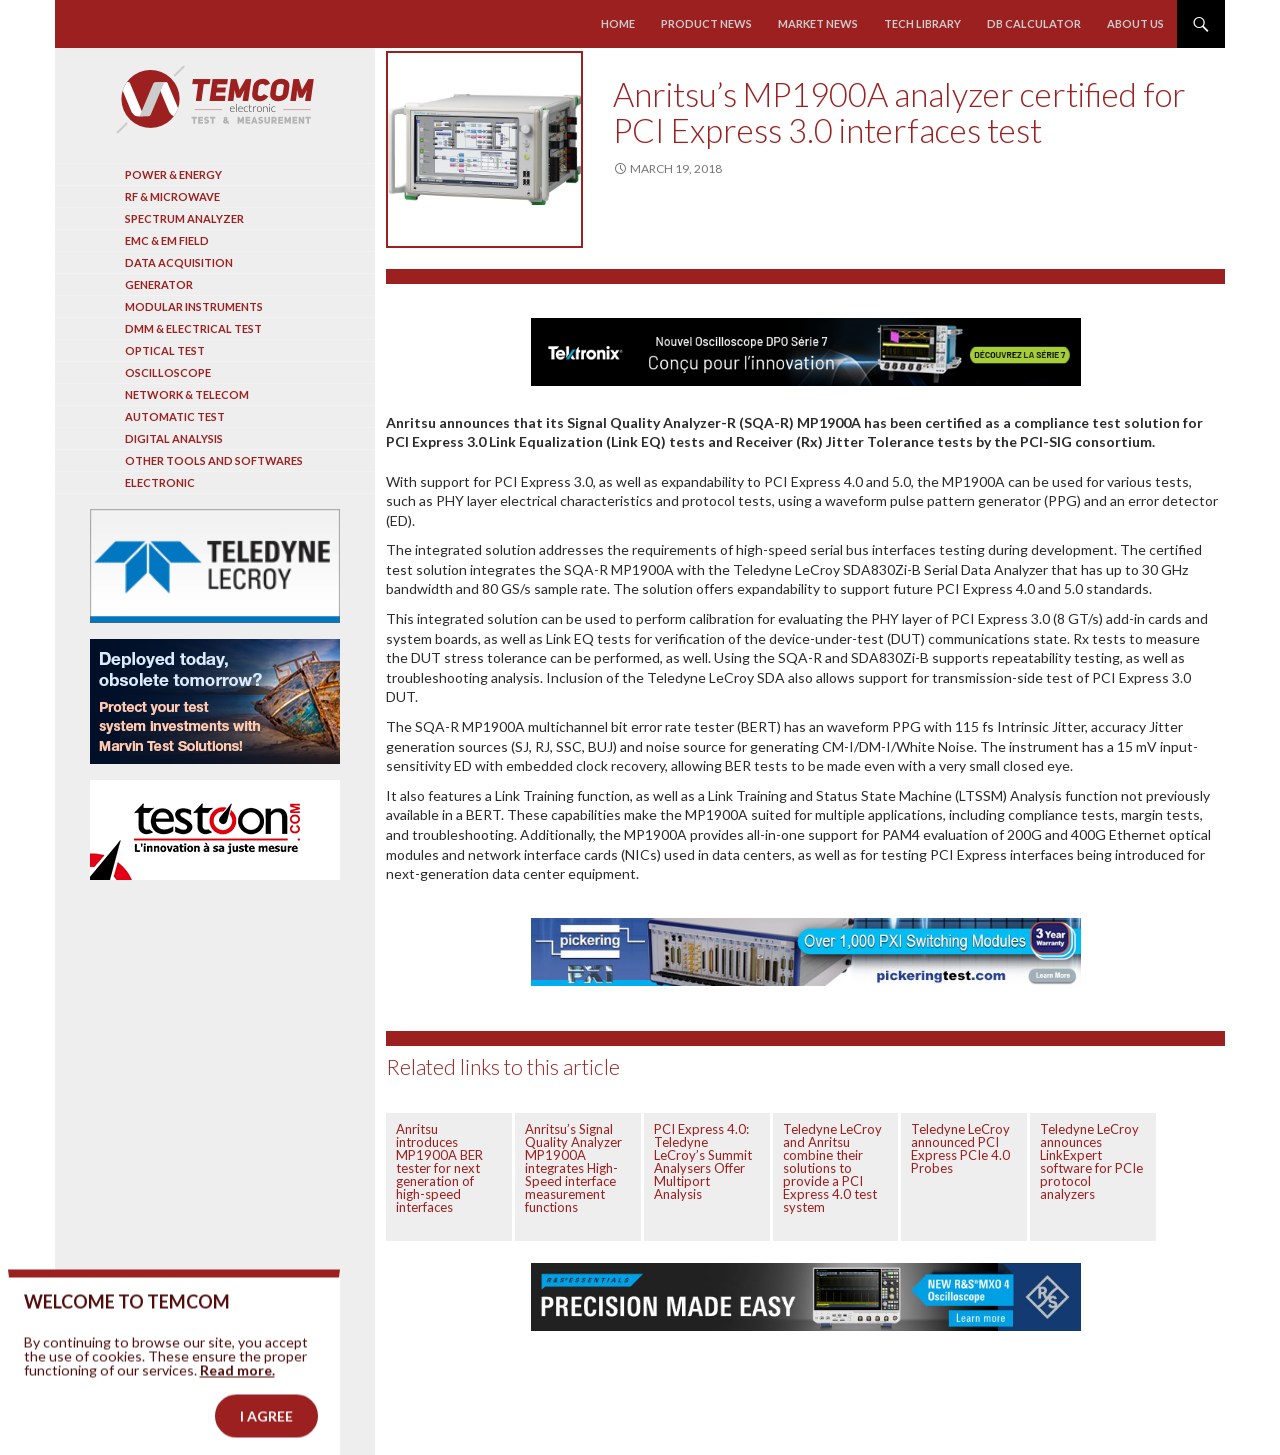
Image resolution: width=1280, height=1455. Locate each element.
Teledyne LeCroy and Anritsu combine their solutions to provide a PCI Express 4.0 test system (832, 1168)
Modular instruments (194, 306)
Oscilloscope (168, 372)
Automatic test (175, 416)
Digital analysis (174, 438)
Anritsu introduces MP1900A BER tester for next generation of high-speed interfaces (439, 1168)
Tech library (922, 23)
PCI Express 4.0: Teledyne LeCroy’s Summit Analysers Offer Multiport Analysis (703, 1161)
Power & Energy (173, 174)
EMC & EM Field (167, 240)
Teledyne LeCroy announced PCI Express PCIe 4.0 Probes (960, 1148)
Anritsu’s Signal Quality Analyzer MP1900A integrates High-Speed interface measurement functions (573, 1168)
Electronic (160, 482)
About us (1135, 23)
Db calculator (1034, 23)
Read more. (237, 1400)
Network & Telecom (187, 394)
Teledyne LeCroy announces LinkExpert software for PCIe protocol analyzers (1091, 1161)
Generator (159, 284)
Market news (818, 23)
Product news (706, 23)
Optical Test (165, 350)
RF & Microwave (172, 196)
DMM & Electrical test (193, 328)
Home (618, 23)
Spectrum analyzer (184, 218)
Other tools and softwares (214, 460)
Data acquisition (179, 262)
